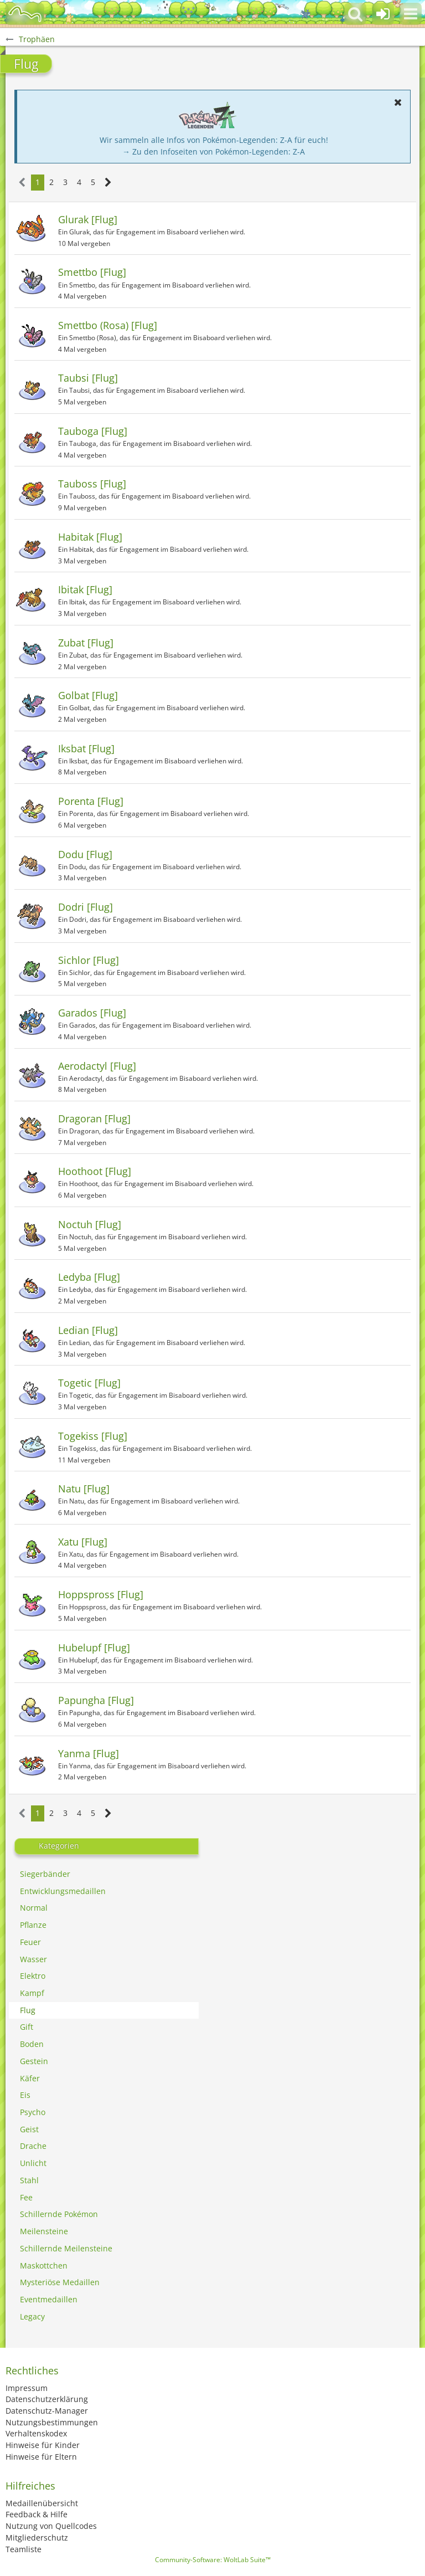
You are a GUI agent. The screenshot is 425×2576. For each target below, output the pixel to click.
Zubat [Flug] (85, 642)
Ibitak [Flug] (85, 589)
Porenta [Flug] (90, 801)
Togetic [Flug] (89, 1382)
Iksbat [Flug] (86, 748)
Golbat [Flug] (88, 695)
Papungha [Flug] (96, 1700)
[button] (411, 14)
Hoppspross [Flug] (100, 1594)
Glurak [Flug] (87, 219)
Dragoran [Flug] (94, 1118)
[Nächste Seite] (108, 183)
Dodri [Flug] (85, 907)
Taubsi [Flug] (88, 377)
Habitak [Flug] (90, 536)
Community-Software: (213, 2559)
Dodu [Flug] (85, 854)
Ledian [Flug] (88, 1330)
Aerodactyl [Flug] (97, 1066)
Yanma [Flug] (88, 1753)
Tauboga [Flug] (92, 431)
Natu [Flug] (84, 1488)
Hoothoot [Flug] (94, 1171)
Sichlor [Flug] (88, 960)
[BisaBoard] (24, 14)
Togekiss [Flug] (92, 1436)
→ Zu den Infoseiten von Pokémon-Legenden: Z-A (213, 151)
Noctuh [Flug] (89, 1224)
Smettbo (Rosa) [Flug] (107, 325)
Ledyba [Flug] (89, 1277)
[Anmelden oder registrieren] (383, 14)
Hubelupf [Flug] (94, 1647)
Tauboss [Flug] (92, 483)
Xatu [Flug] (82, 1541)
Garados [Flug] (92, 1012)
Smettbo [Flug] (92, 272)
